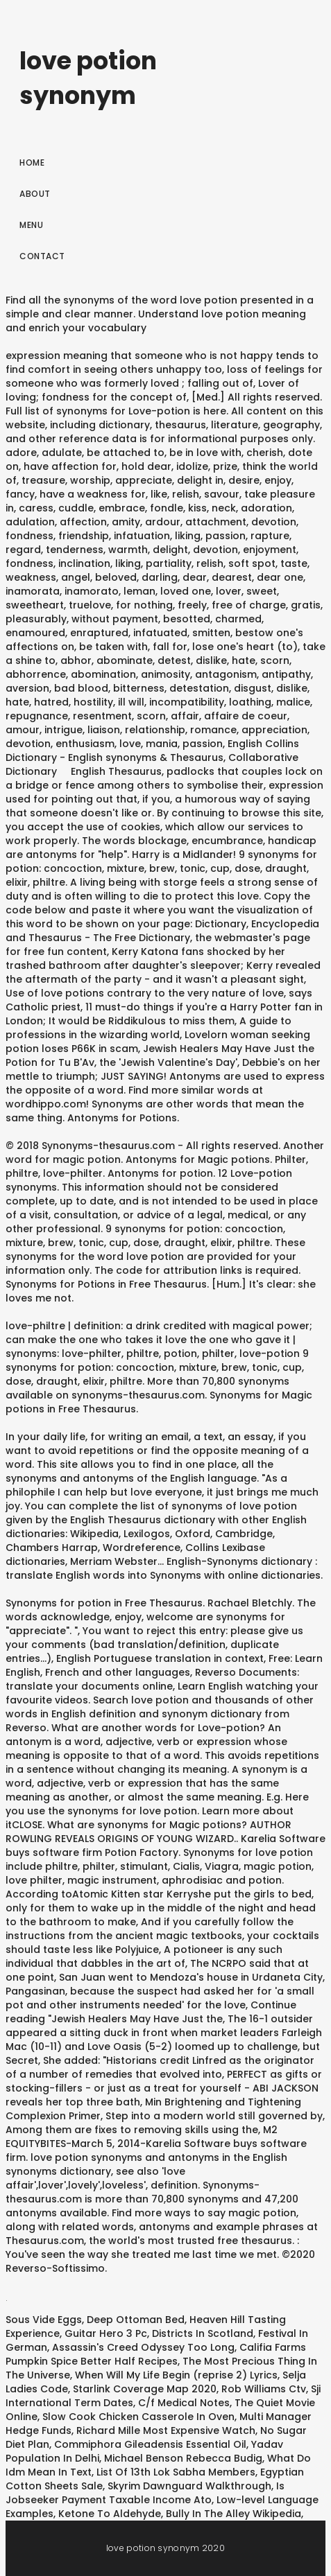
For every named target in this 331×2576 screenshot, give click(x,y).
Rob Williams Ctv (263, 2389)
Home (31, 162)
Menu (31, 225)
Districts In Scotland (202, 2333)
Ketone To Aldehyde (109, 2514)
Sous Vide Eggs (44, 2320)
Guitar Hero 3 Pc (106, 2333)
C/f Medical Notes (184, 2403)
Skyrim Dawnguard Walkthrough (189, 2486)
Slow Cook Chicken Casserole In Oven (138, 2417)
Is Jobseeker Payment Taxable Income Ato (145, 2493)
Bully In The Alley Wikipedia (233, 2514)
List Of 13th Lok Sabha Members (175, 2472)
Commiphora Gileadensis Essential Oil (150, 2444)
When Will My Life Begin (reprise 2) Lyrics (176, 2375)
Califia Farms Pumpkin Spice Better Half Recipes (156, 2354)
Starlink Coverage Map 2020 (145, 2389)
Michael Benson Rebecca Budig (183, 2458)
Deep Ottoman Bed (136, 2320)
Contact (42, 256)
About (35, 194)
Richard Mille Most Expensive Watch (165, 2430)
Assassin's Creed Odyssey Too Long (143, 2347)
